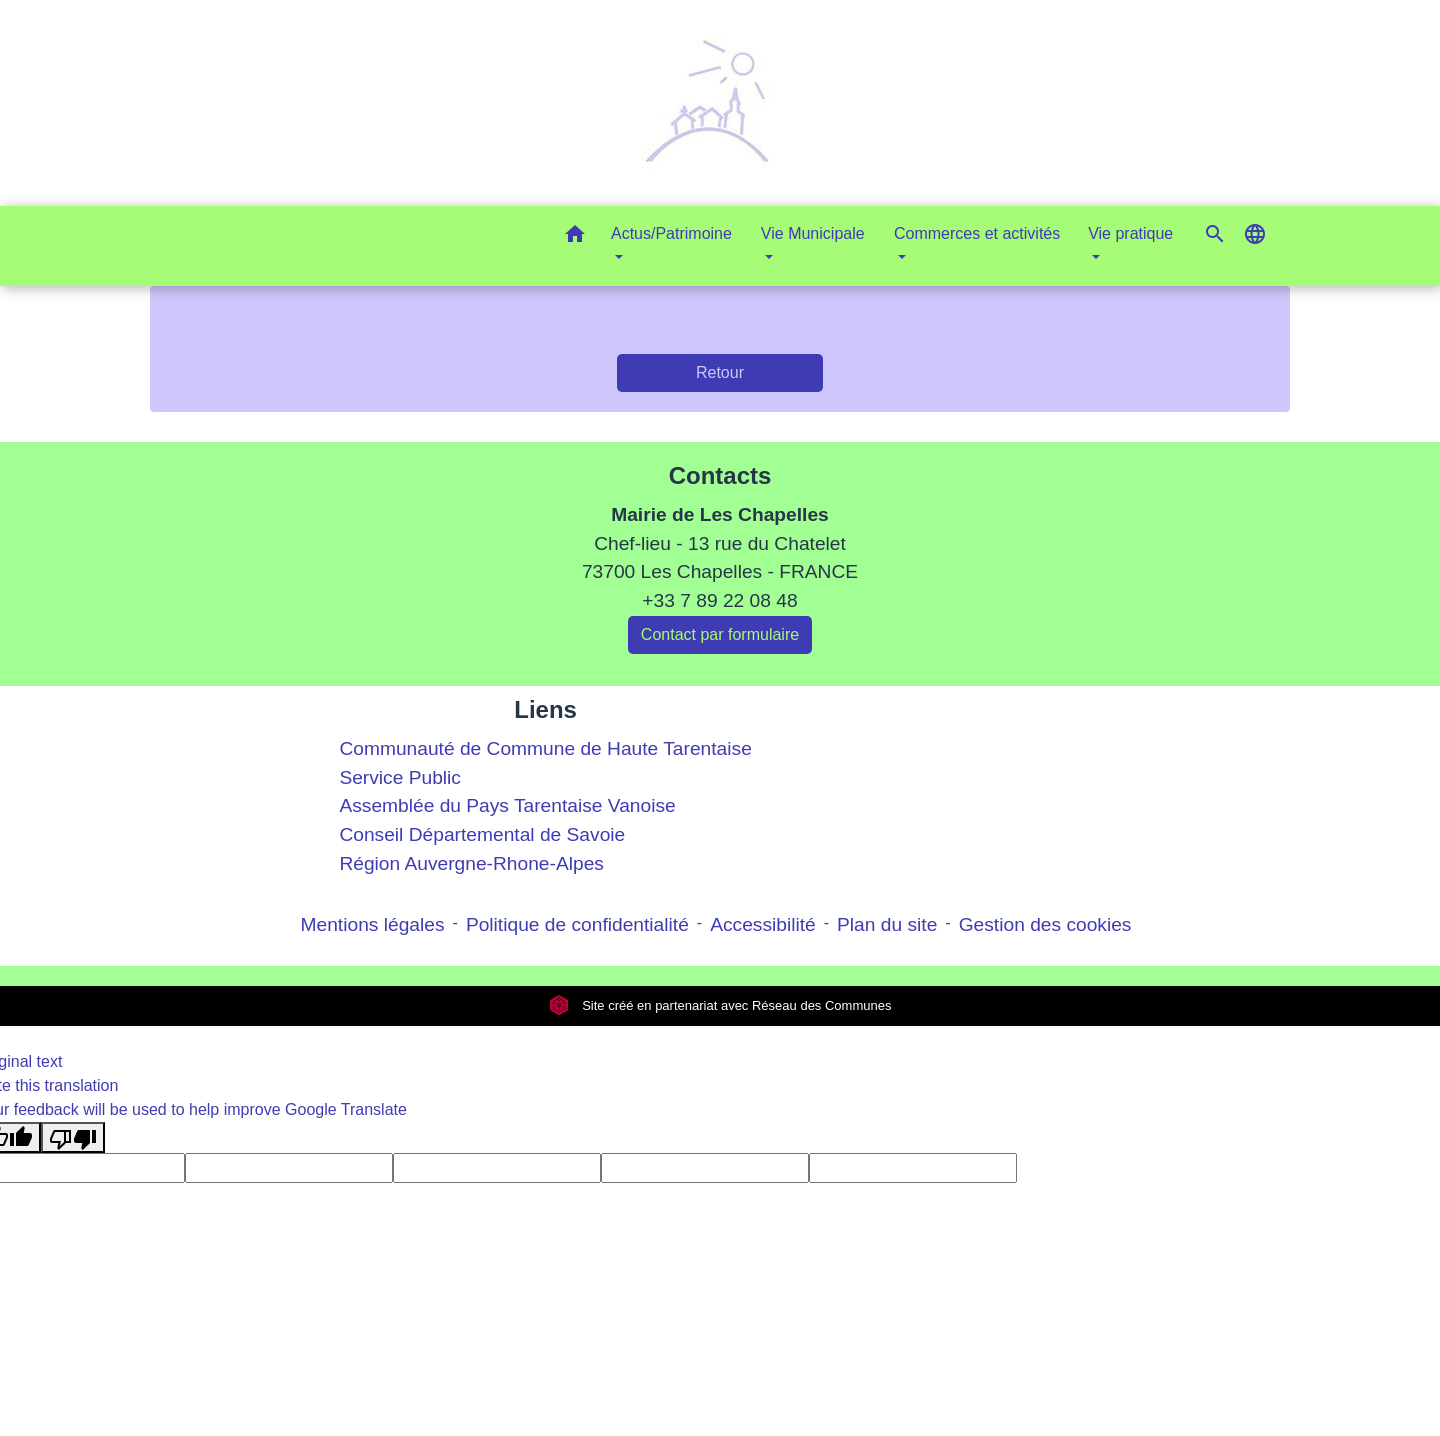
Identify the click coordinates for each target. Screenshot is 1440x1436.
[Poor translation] (73, 1137)
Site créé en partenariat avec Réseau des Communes (720, 1005)
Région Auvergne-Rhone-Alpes (471, 863)
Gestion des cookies (1045, 924)
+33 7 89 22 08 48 (719, 600)
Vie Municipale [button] (813, 233)
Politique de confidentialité (577, 924)
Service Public (400, 777)
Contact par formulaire (720, 634)
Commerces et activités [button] (977, 233)
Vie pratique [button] (1130, 233)
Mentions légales (373, 924)
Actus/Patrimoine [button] (671, 233)
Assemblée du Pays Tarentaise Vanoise (507, 805)
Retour (720, 372)
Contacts (720, 475)
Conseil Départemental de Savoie (482, 834)
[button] (575, 237)
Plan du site (887, 924)
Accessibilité (763, 924)
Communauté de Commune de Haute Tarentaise (545, 748)
